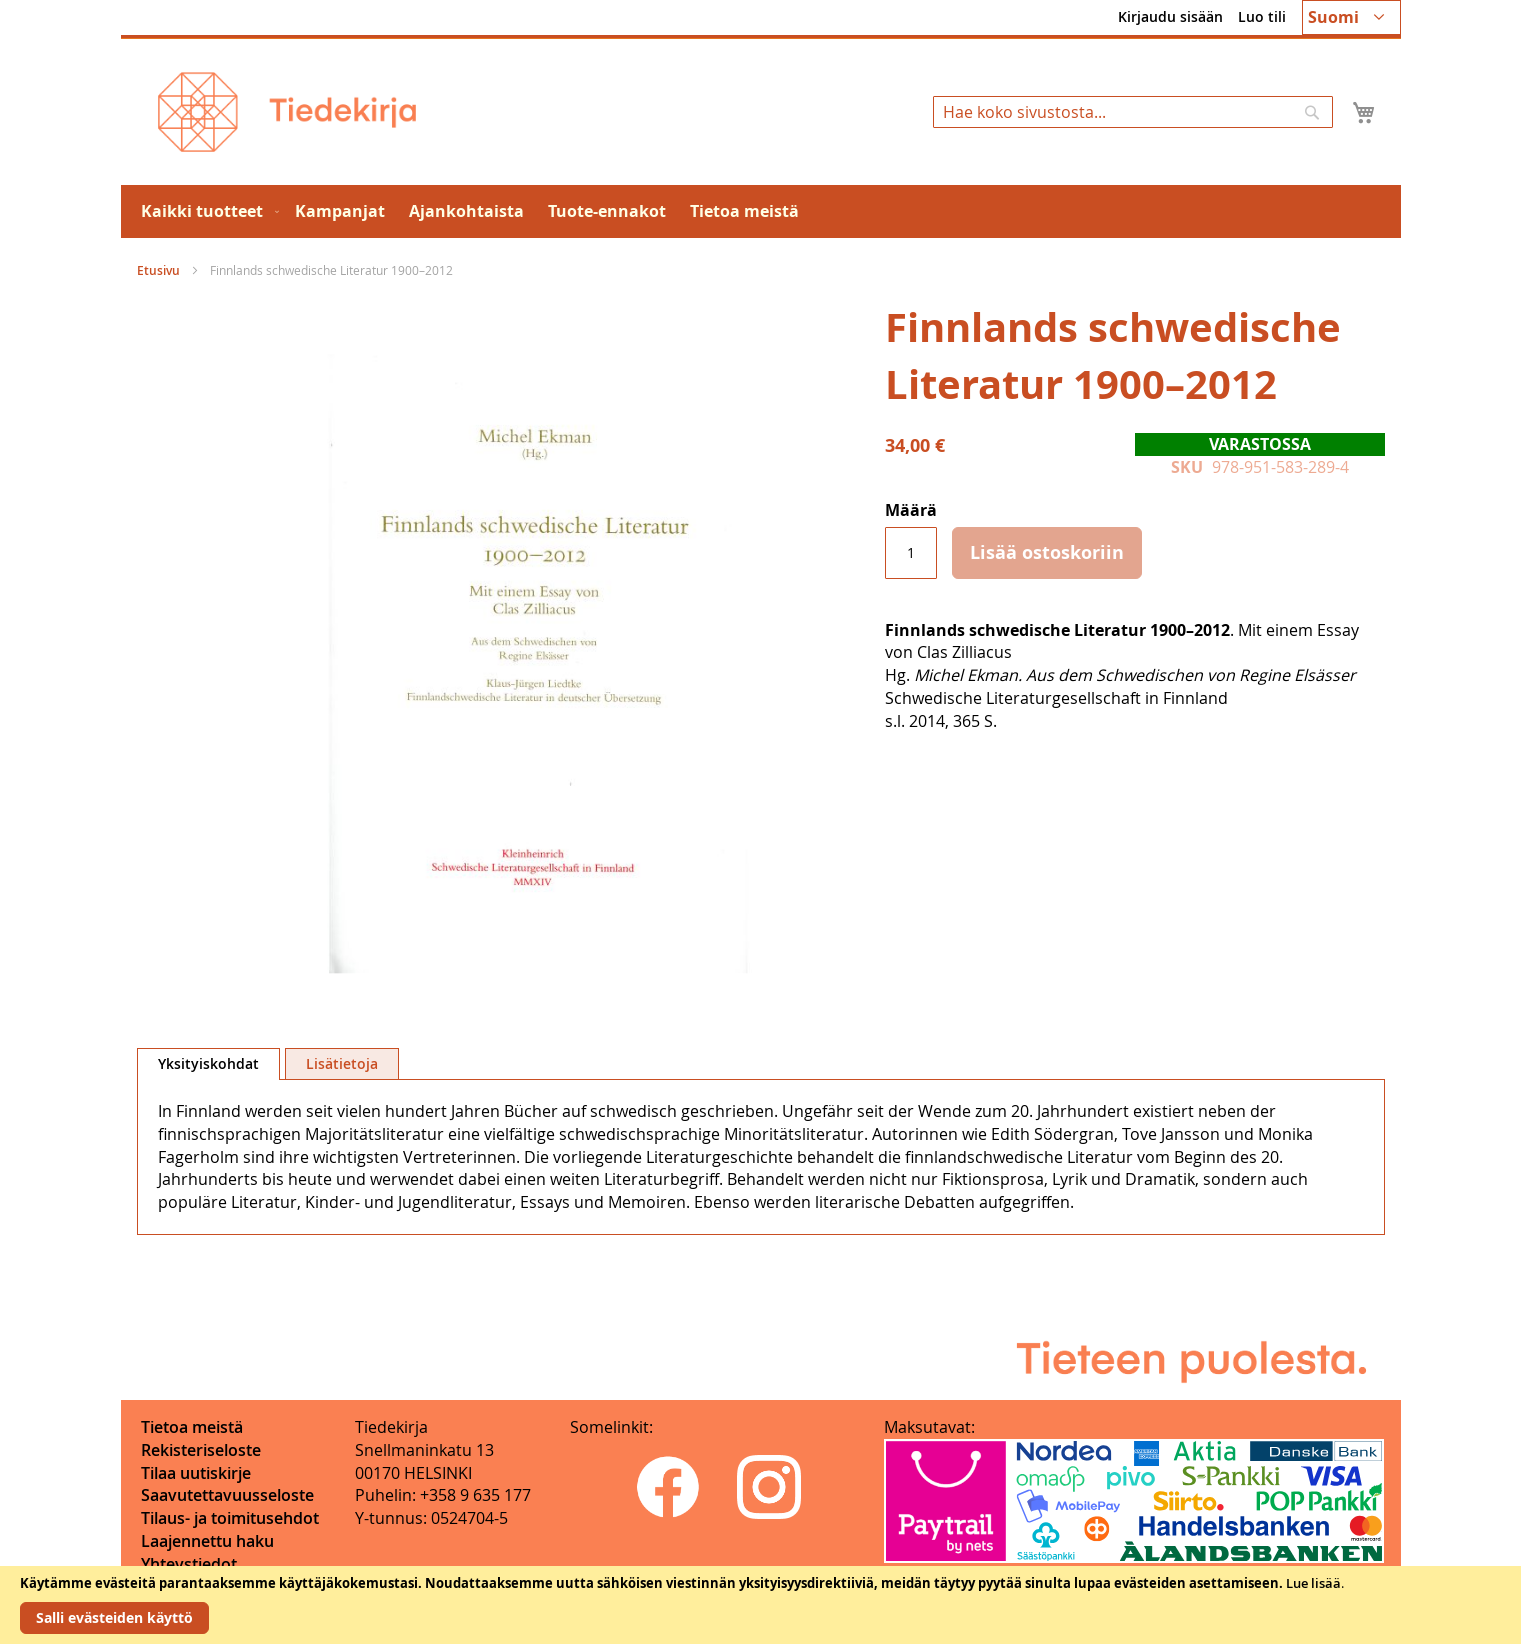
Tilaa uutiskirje (196, 1473)
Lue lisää (1313, 1583)
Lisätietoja (342, 1063)
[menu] (761, 211)
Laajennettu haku (207, 1541)
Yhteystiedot (189, 1564)
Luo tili (1262, 16)
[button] (1351, 17)
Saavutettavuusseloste (227, 1495)
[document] (760, 1605)
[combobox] (1133, 112)
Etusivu (158, 270)
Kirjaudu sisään (1170, 16)
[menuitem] (206, 211)
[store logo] (287, 112)
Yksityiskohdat (208, 1063)
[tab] (208, 1064)
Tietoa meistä (192, 1427)
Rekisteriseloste (201, 1450)
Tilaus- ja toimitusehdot (230, 1518)
